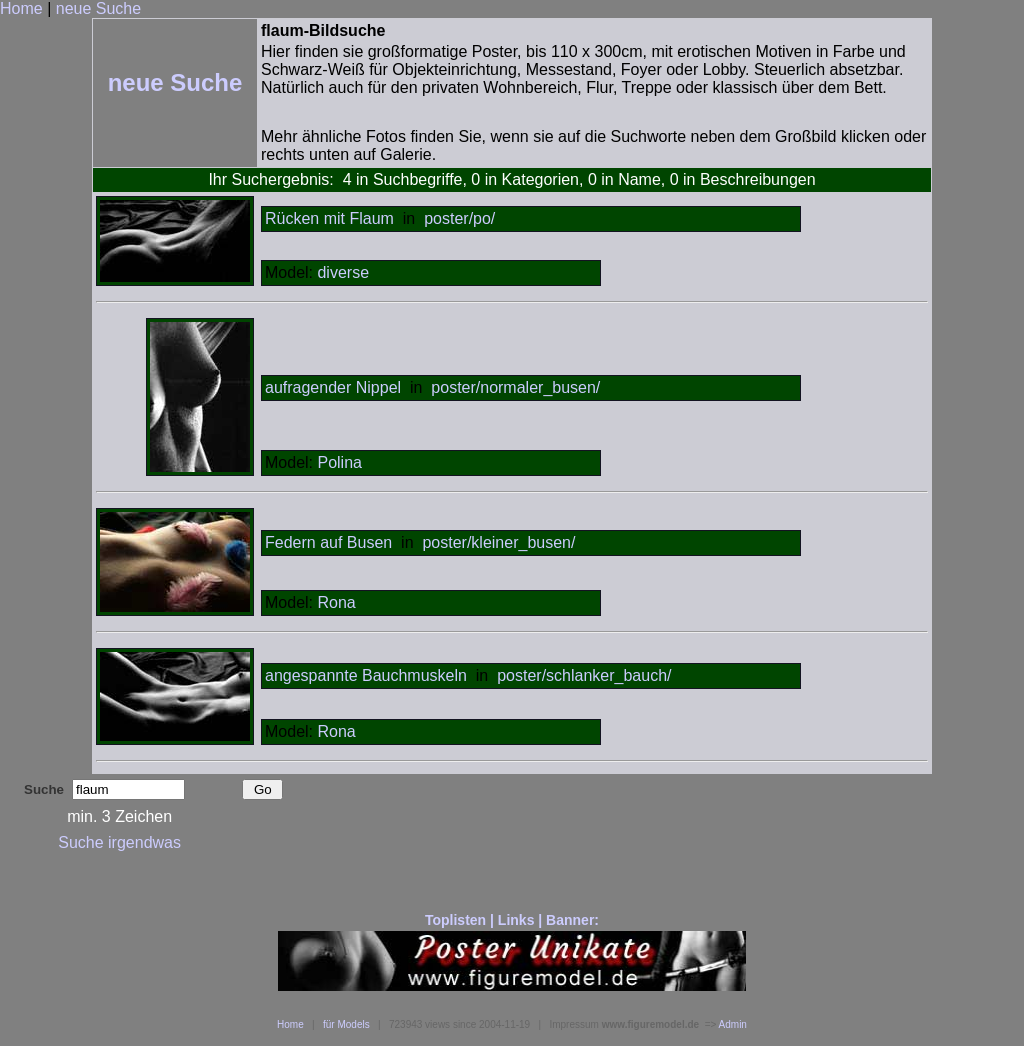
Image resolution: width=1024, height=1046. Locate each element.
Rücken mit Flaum (329, 218)
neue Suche (98, 8)
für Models (346, 1024)
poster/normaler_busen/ (515, 387)
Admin (733, 1024)
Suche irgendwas (119, 842)
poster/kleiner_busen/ (498, 542)
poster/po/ (459, 218)
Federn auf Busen (328, 542)
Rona (336, 602)
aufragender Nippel (333, 387)
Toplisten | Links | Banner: (512, 920)
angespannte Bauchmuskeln (366, 675)
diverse (343, 272)
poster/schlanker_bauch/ (584, 675)
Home (21, 8)
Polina (339, 462)
